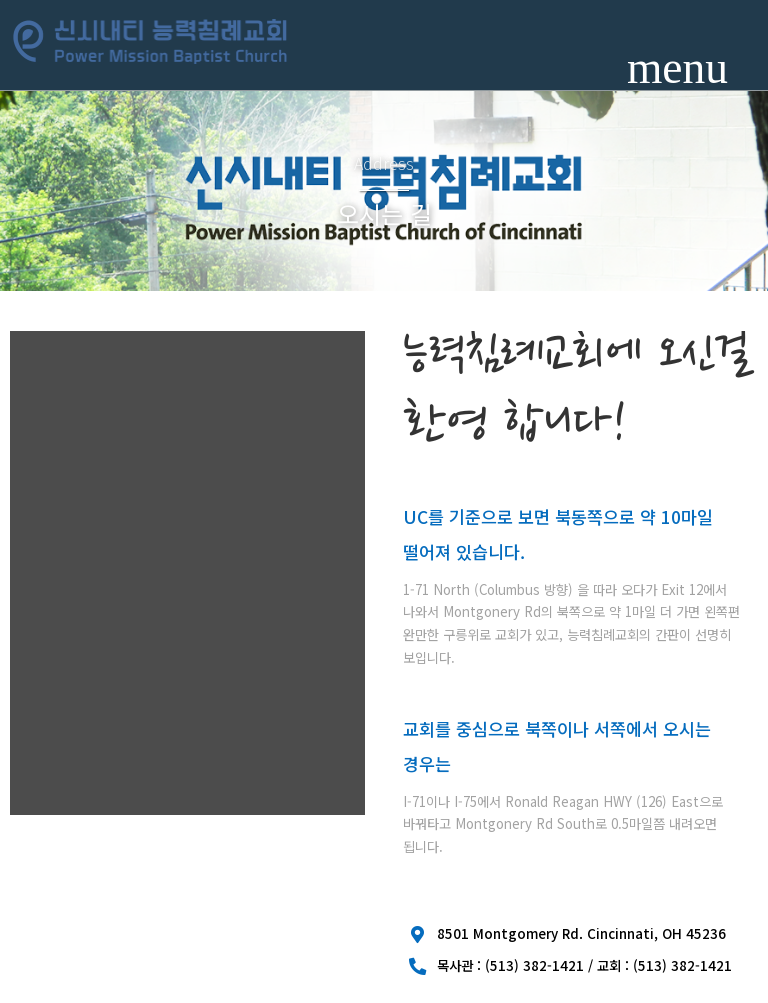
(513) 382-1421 (534, 964)
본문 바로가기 (0, 0)
